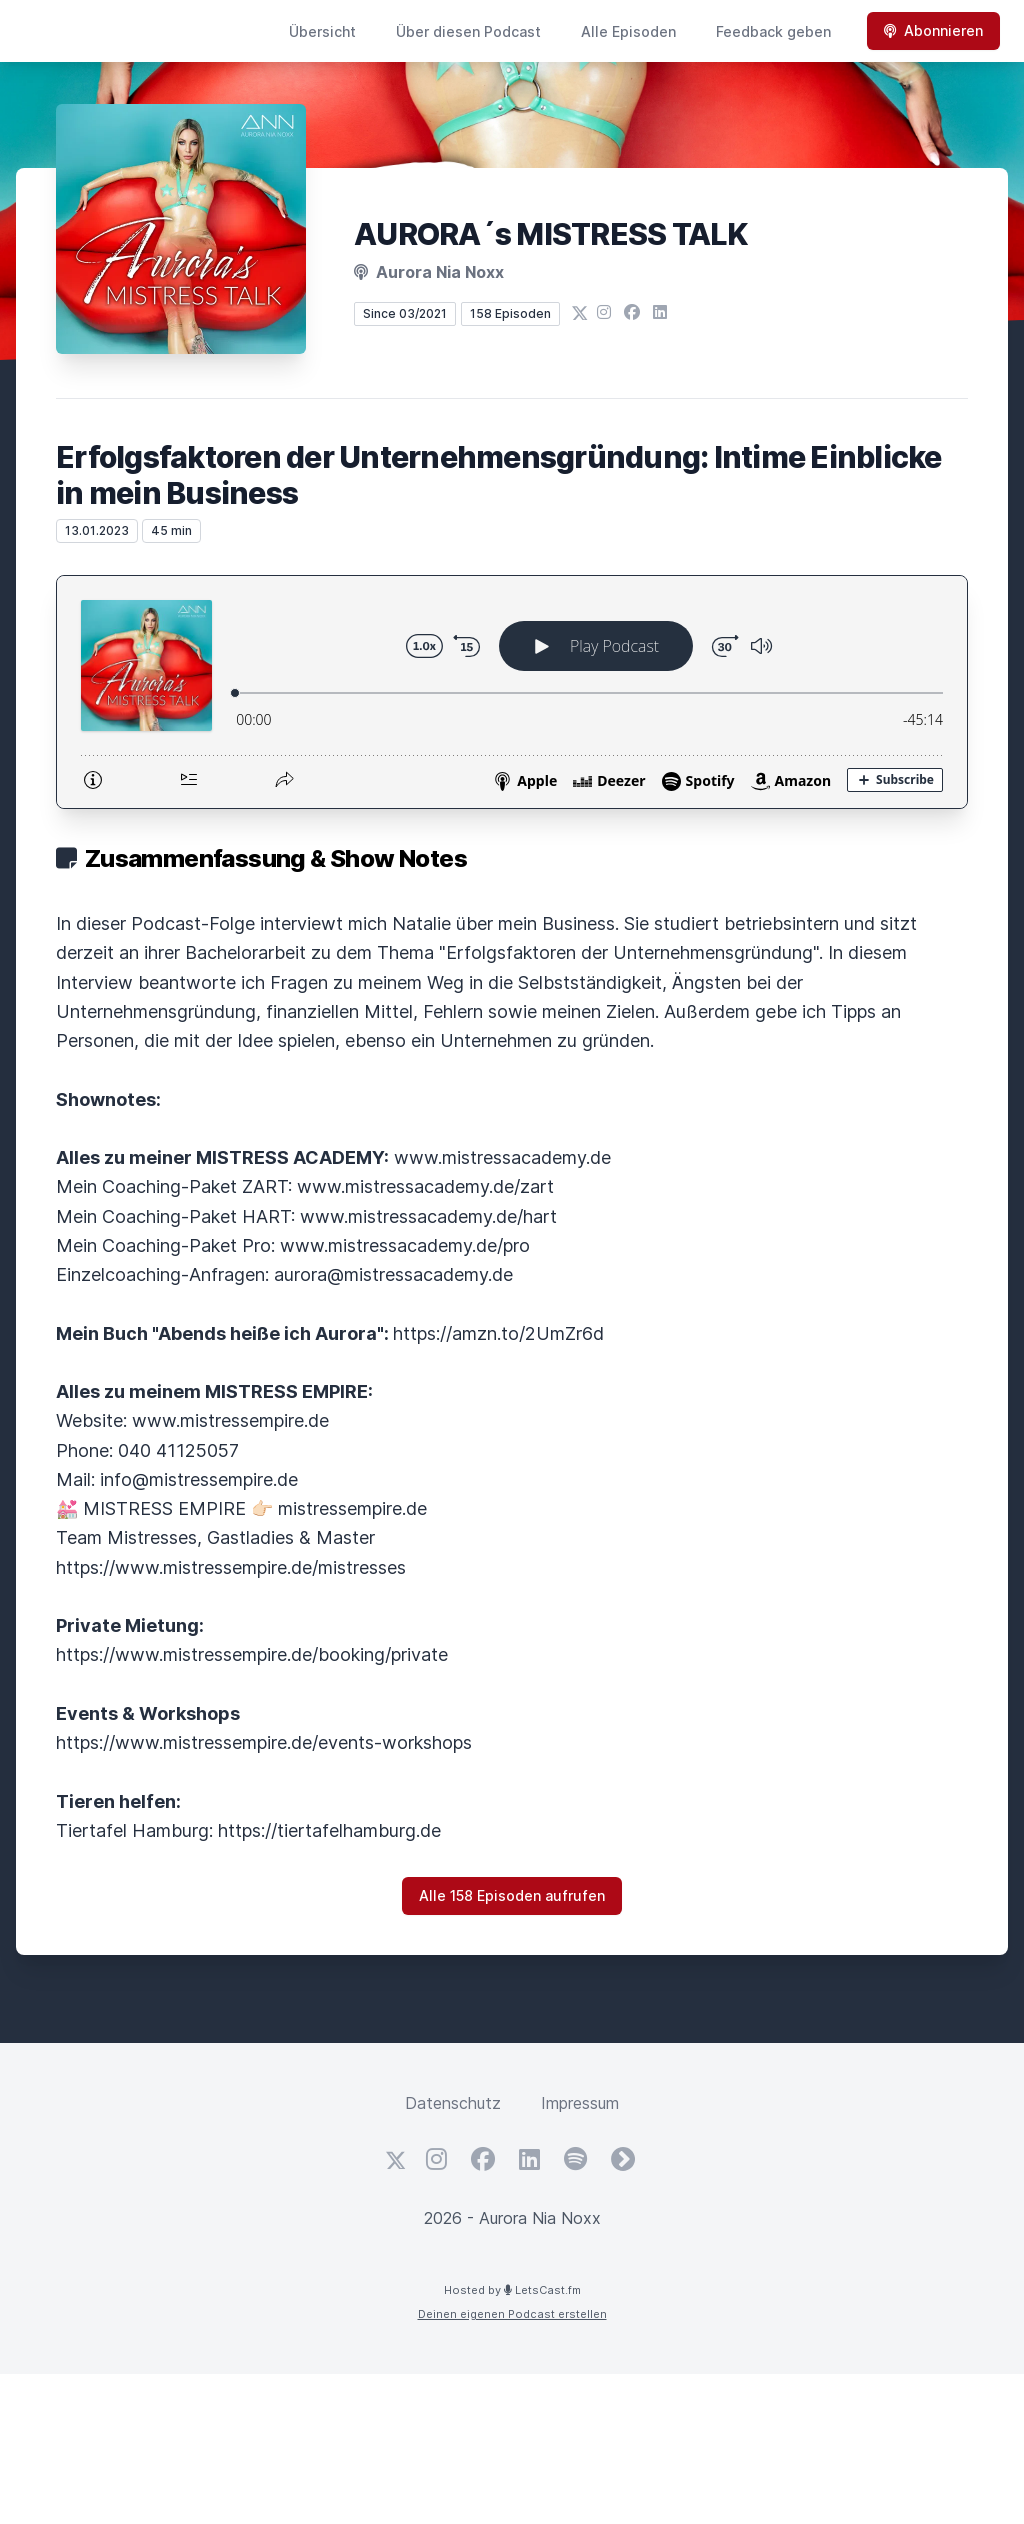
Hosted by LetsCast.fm (512, 2290)
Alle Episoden (628, 31)
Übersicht (322, 31)
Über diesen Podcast (468, 31)
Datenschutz (453, 2103)
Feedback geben (773, 31)
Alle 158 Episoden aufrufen (512, 1895)
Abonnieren (933, 30)
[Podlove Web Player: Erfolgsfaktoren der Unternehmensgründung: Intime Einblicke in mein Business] (512, 692)
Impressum (580, 2103)
